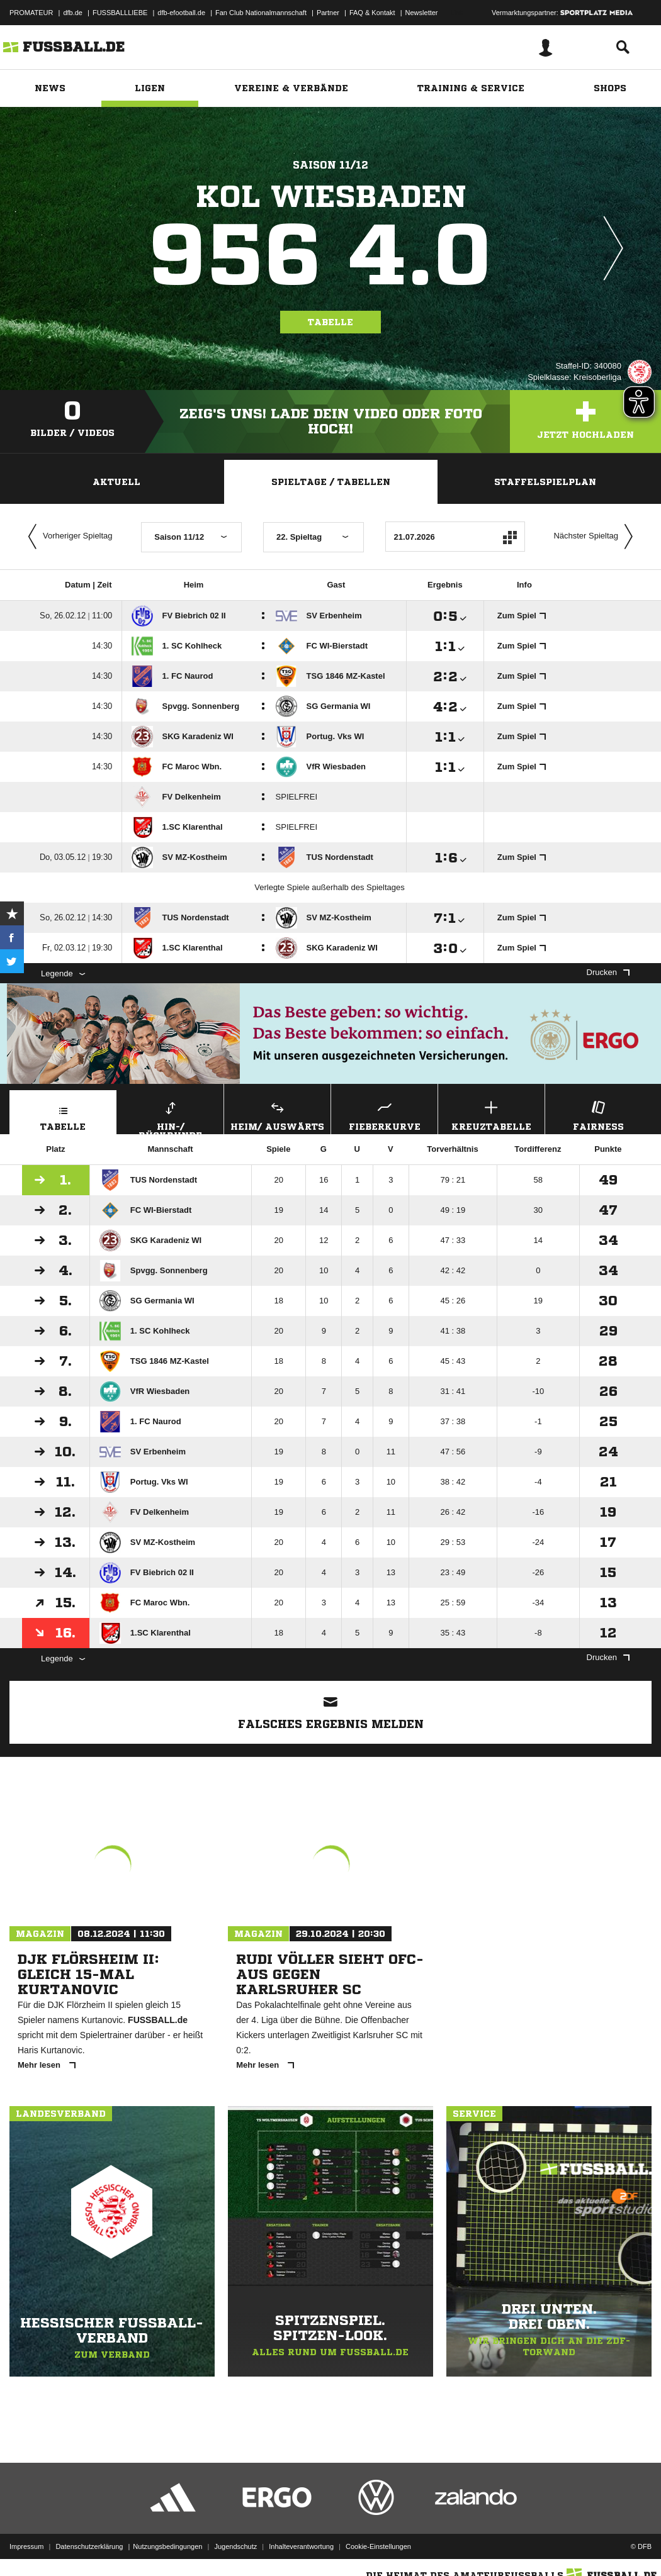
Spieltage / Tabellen (330, 481)
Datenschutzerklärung (89, 2546)
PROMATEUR (31, 12)
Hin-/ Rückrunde (170, 1116)
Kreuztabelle (491, 1114)
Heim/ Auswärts (277, 1114)
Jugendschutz (235, 2546)
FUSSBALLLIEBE (120, 12)
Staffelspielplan (545, 481)
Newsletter (421, 12)
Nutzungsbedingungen (167, 2546)
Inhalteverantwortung (301, 2546)
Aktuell (116, 481)
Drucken (608, 972)
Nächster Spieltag (596, 536)
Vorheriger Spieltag (67, 536)
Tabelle (330, 322)
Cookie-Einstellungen (378, 2546)
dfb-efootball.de (181, 12)
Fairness (598, 1114)
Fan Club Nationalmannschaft (261, 12)
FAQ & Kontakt (372, 12)
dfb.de (72, 12)
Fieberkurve (384, 1114)
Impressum (26, 2546)
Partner (328, 12)
